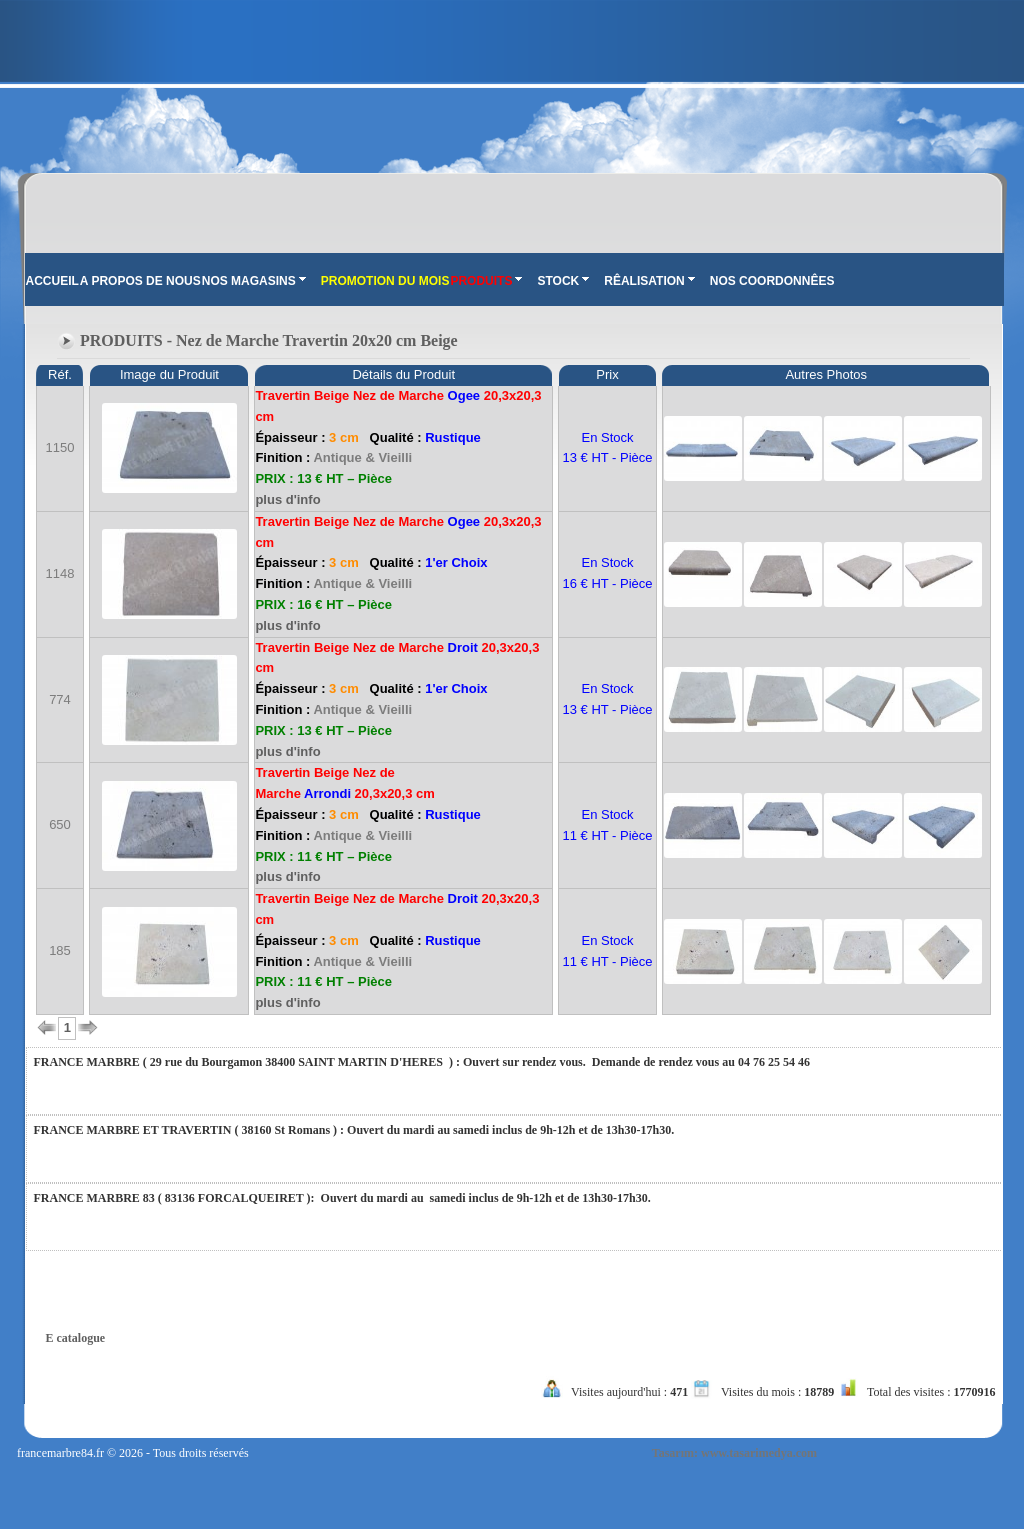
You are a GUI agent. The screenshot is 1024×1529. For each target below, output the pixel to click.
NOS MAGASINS (254, 281)
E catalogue (76, 1338)
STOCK (563, 281)
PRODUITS (486, 281)
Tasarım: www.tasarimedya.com (734, 1453)
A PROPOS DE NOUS (140, 281)
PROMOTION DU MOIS (385, 281)
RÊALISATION (649, 281)
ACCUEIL (52, 281)
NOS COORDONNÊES (772, 281)
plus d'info (287, 499)
